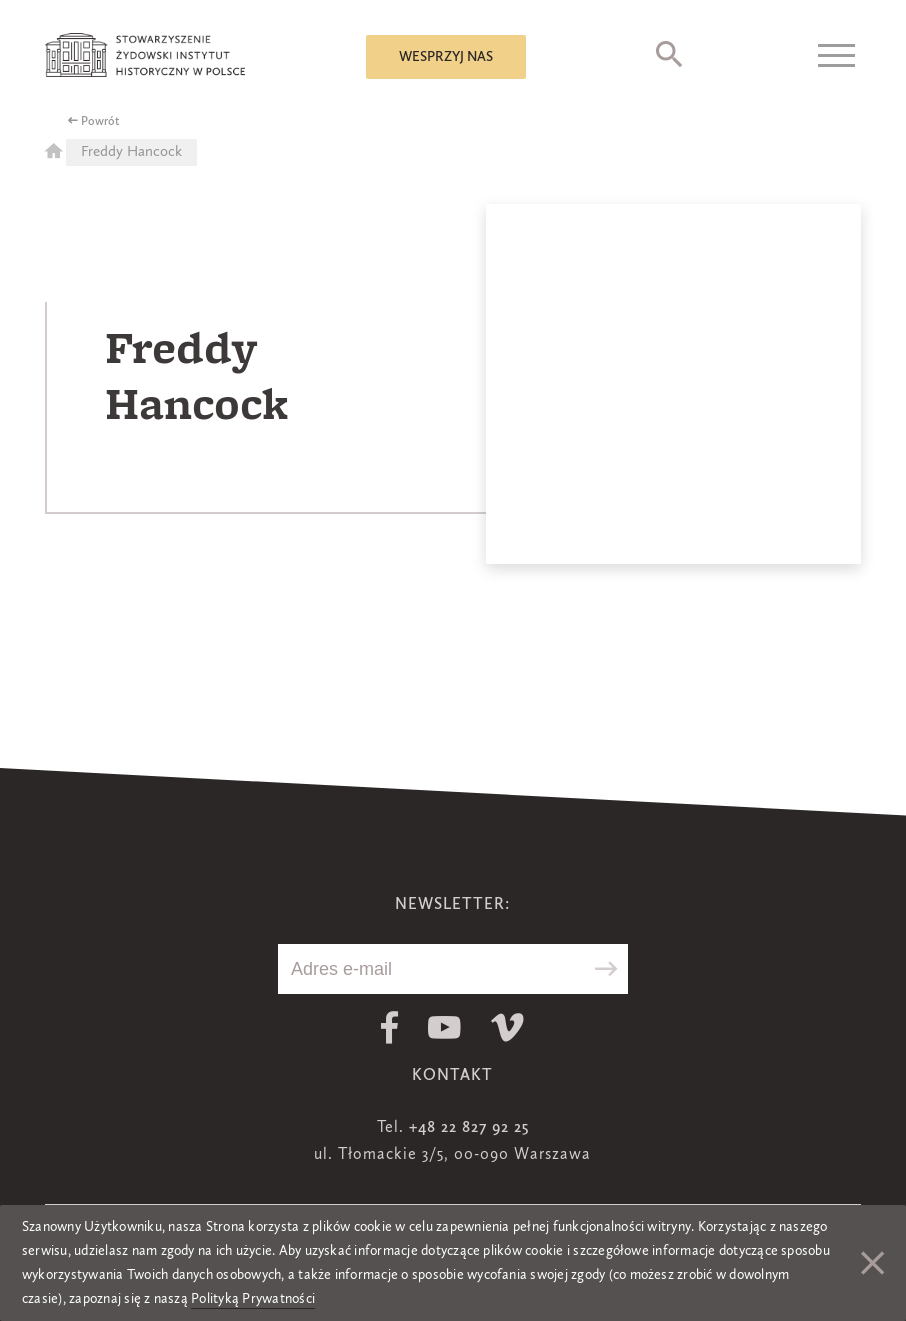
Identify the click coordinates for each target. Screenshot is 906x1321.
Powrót (100, 122)
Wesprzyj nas (446, 57)
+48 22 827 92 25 (469, 1128)
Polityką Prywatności (253, 1299)
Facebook (389, 1027)
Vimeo (507, 1027)
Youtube (444, 1027)
